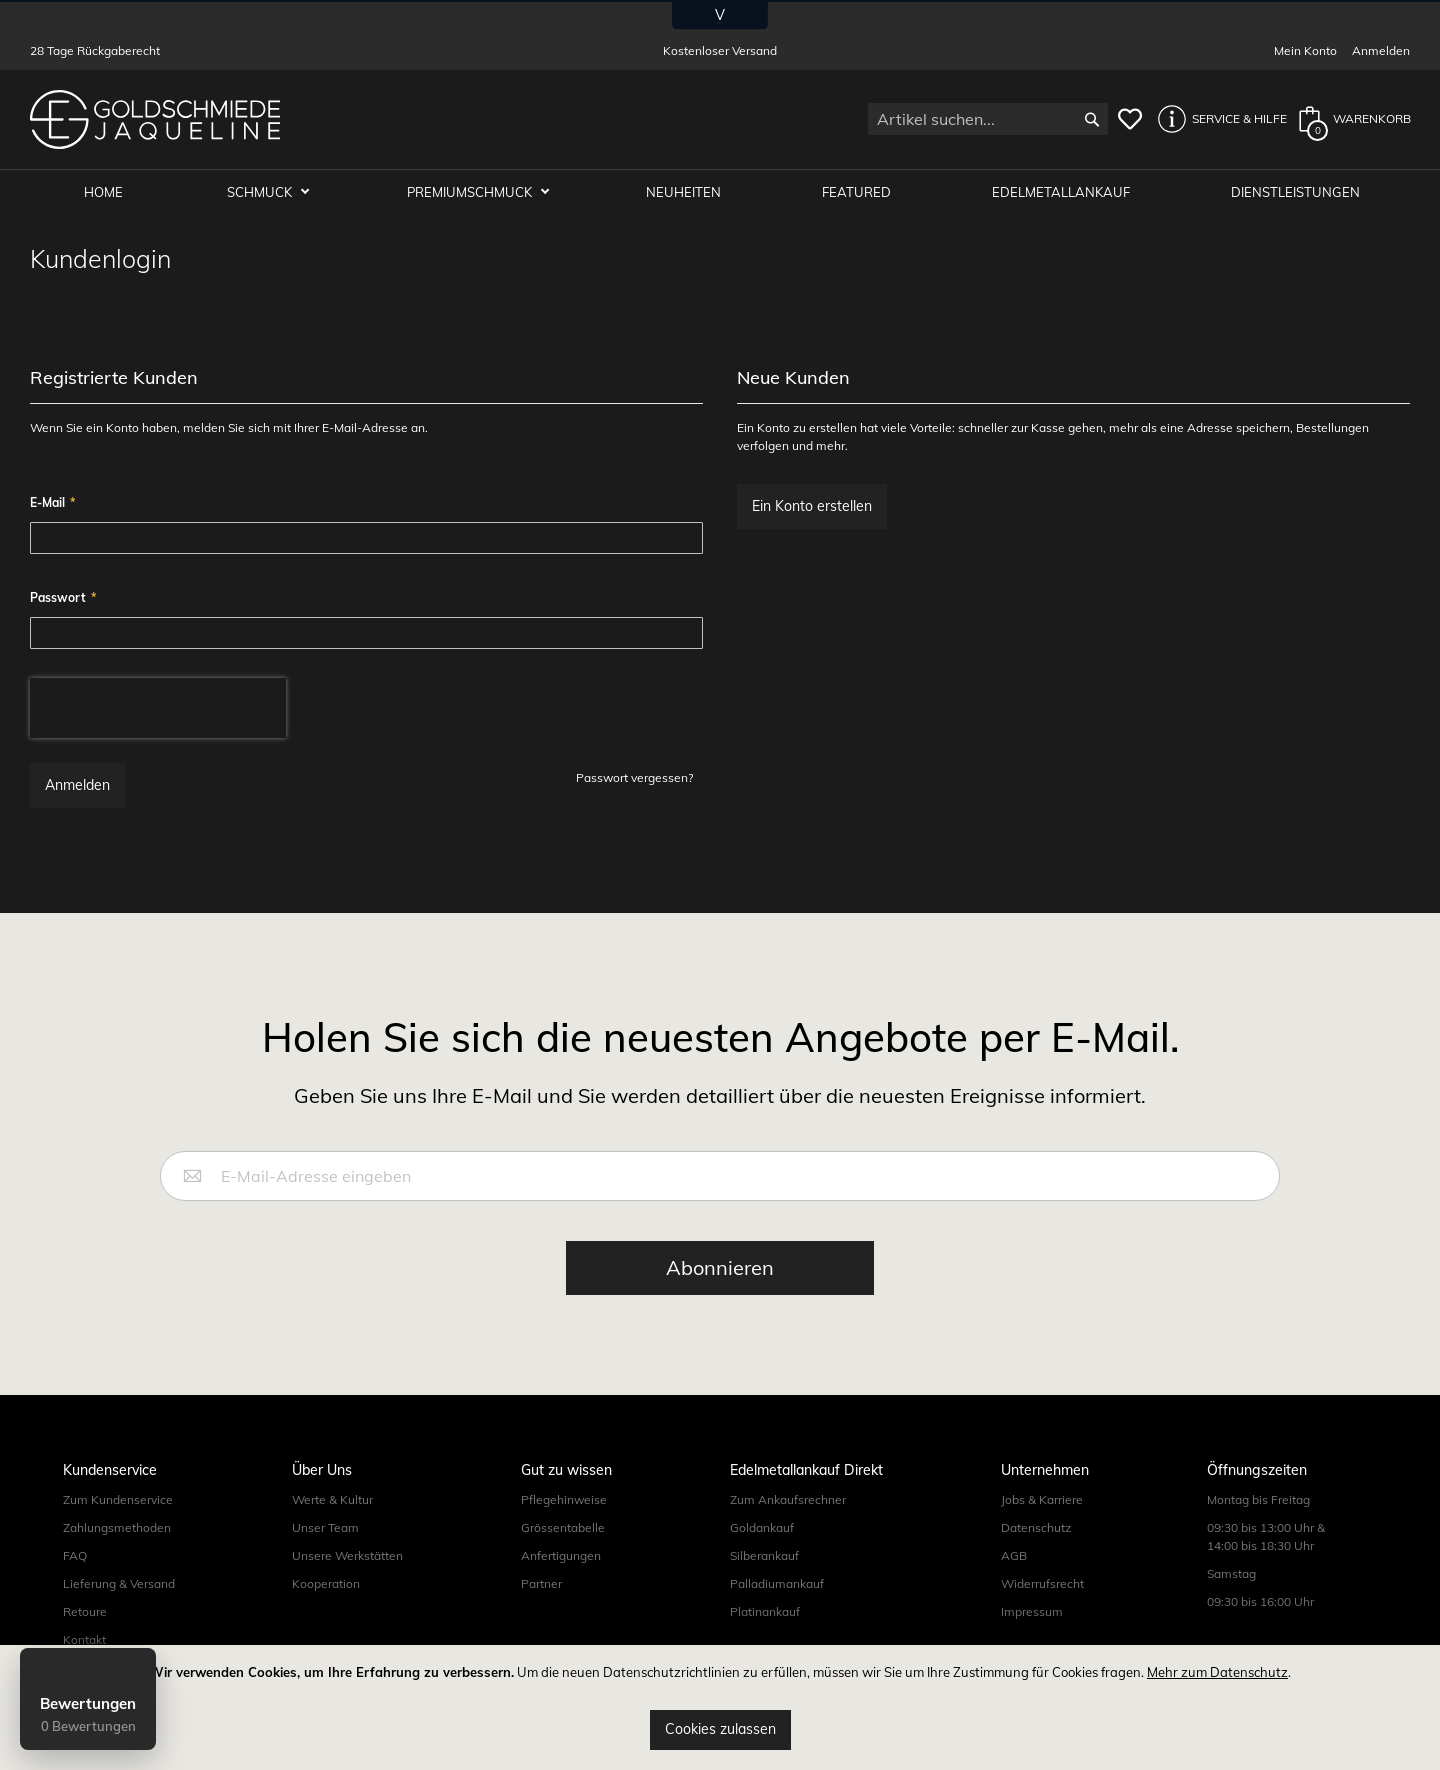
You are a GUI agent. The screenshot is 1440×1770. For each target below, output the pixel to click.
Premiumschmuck (479, 192)
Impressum (1032, 1612)
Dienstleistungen (1296, 192)
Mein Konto (1305, 50)
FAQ (75, 1556)
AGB (1014, 1556)
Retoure (85, 1612)
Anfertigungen (561, 1556)
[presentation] (158, 709)
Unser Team (325, 1528)
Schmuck (271, 192)
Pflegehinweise (564, 1500)
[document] (720, 1707)
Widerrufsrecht (1042, 1584)
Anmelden (1381, 50)
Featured (861, 192)
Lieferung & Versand (119, 1584)
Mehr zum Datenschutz (1217, 1672)
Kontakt (84, 1640)
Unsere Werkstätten (347, 1556)
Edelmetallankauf (1064, 192)
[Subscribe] (720, 1269)
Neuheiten (690, 192)
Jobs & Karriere (1042, 1500)
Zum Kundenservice (118, 1500)
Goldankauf (762, 1528)
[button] (1217, 119)
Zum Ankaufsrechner (788, 1500)
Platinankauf (765, 1612)
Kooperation (326, 1584)
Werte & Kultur (332, 1500)
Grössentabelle (563, 1528)
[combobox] (988, 119)
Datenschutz (1036, 1528)
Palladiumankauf (777, 1584)
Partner (541, 1584)
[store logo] (155, 119)
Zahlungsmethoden (117, 1528)
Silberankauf (764, 1556)
